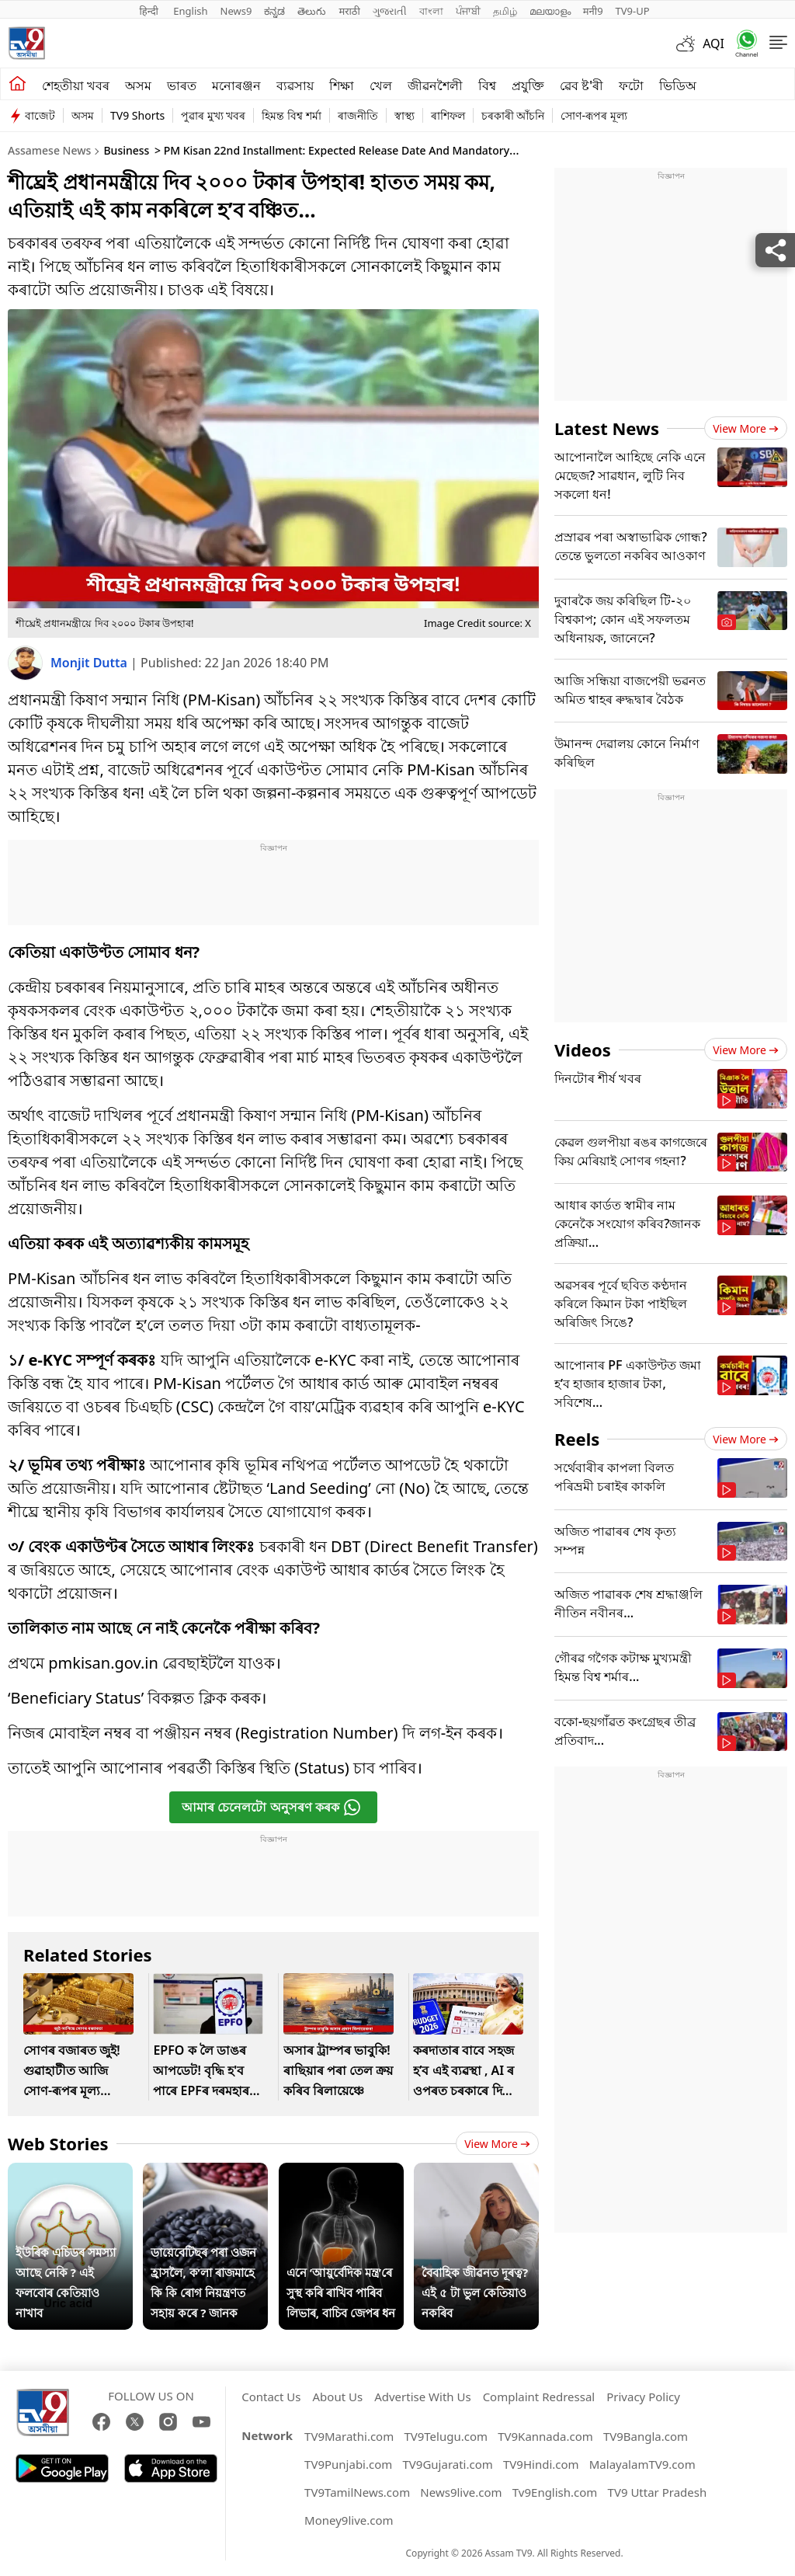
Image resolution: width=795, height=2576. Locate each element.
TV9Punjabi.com (348, 2464)
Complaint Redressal (539, 2396)
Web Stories (58, 2143)
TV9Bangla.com (645, 2436)
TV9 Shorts (137, 115)
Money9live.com (348, 2520)
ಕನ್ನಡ (274, 11)
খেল (381, 85)
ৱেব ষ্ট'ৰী (581, 85)
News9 (236, 11)
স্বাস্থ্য (404, 115)
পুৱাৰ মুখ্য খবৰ (213, 115)
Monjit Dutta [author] (90, 662)
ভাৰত (181, 85)
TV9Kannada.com (545, 2436)
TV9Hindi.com (541, 2464)
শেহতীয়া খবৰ (75, 85)
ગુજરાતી (390, 11)
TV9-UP (633, 11)
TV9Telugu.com (446, 2436)
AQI (713, 43)
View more (497, 2143)
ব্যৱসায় (295, 85)
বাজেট (40, 115)
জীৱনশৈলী (435, 85)
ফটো (631, 85)
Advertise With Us (422, 2396)
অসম (138, 85)
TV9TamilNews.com (357, 2492)
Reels (576, 1438)
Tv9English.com (555, 2492)
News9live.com (461, 2492)
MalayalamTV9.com (642, 2464)
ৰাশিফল (448, 115)
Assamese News (49, 150)
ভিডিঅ (677, 85)
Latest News (606, 428)
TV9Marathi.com (349, 2436)
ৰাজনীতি (358, 115)
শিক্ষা (341, 85)
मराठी (348, 11)
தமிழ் (505, 11)
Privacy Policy (643, 2396)
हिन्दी (150, 11)
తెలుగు (311, 11)
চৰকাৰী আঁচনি (513, 115)
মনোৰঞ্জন (236, 85)
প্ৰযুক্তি (528, 85)
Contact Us (270, 2396)
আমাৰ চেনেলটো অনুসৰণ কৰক (271, 1807)
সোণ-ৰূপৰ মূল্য (594, 115)
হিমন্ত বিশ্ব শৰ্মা (291, 115)
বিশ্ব (487, 85)
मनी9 (593, 11)
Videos (582, 1049)
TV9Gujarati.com (448, 2464)
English (190, 11)
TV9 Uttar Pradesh (657, 2492)
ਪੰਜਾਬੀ (468, 11)
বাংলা (431, 11)
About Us (338, 2396)
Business (126, 150)
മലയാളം (550, 11)
